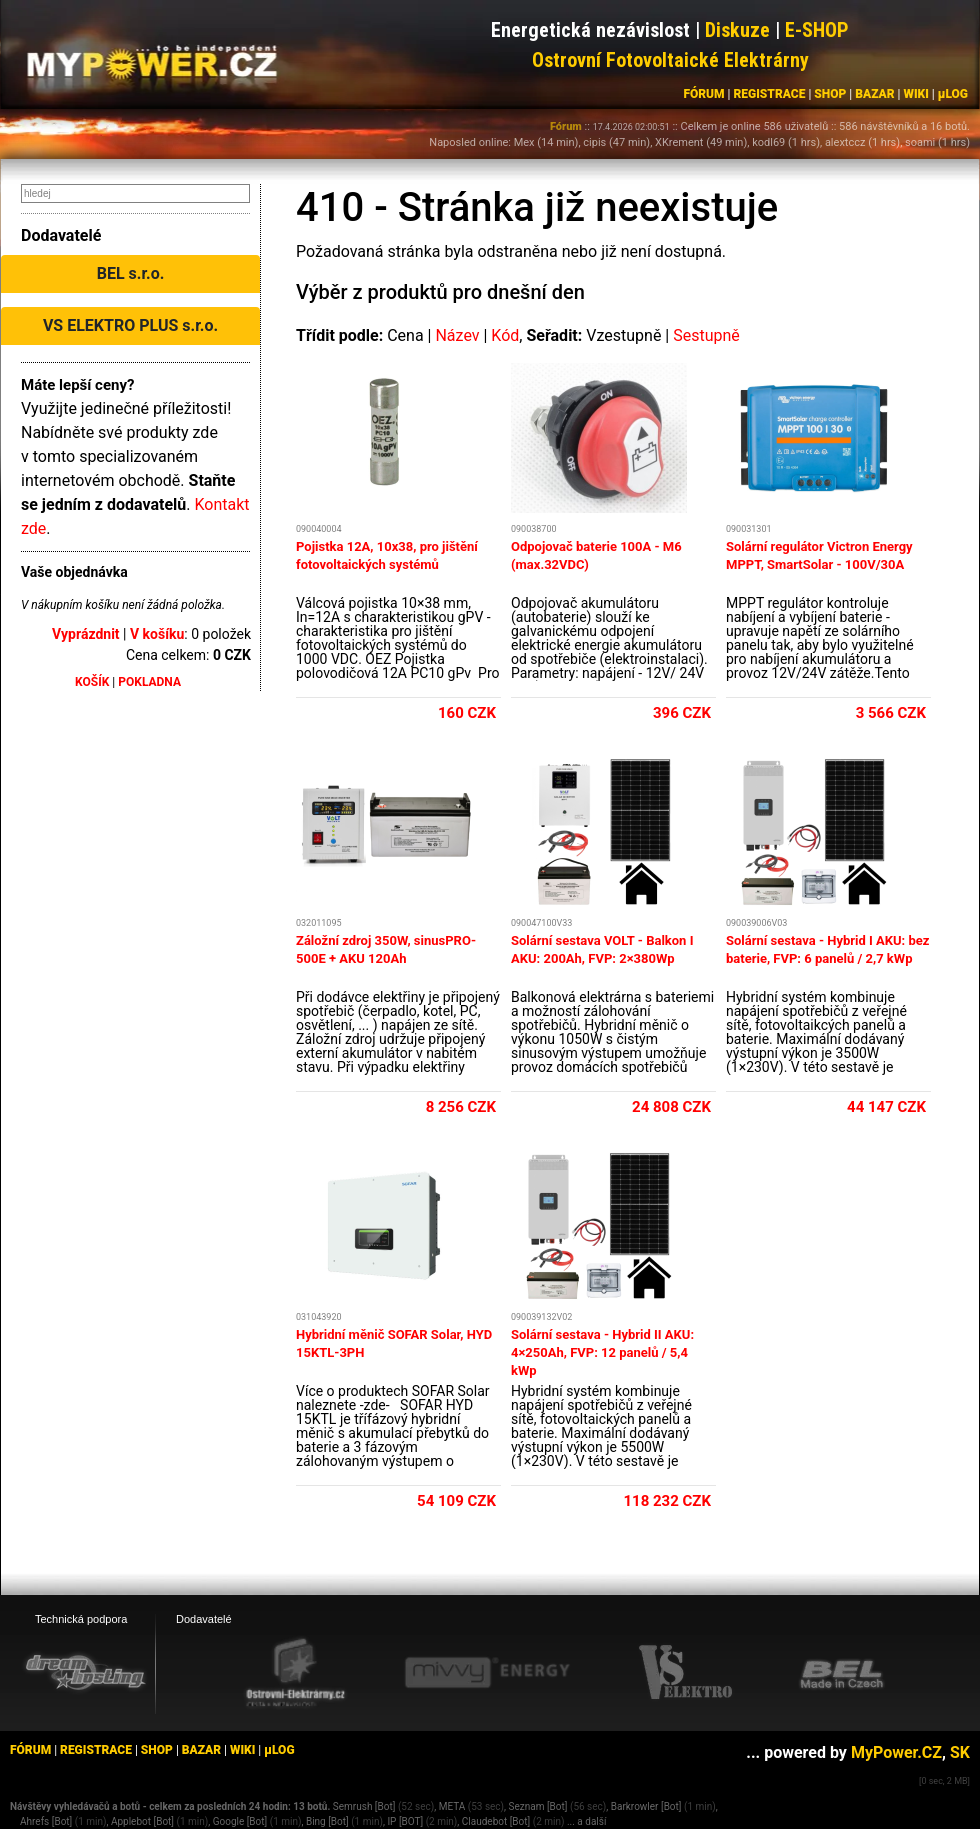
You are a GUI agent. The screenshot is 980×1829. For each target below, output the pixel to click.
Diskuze (737, 30)
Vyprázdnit (86, 634)
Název (457, 335)
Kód (505, 335)
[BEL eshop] (842, 1673)
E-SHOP (817, 30)
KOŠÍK (92, 682)
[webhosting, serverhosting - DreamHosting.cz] (85, 1672)
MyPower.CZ (896, 1752)
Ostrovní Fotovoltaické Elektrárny (670, 60)
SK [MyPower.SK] (960, 1752)
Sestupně (706, 335)
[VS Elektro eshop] (686, 1673)
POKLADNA (149, 682)
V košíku (157, 634)
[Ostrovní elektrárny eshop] (296, 1674)
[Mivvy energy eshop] (487, 1672)
